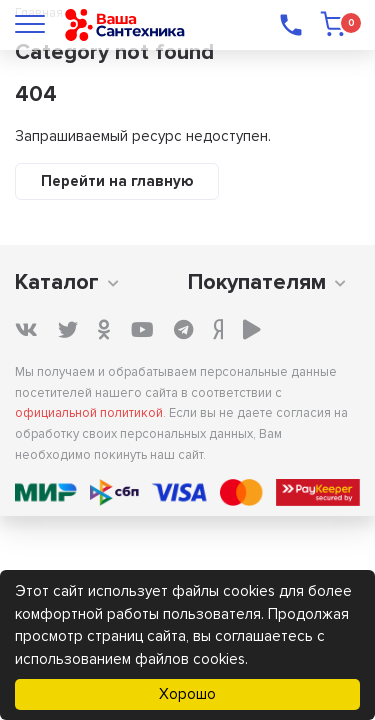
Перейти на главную (117, 181)
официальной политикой (89, 413)
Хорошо (187, 694)
